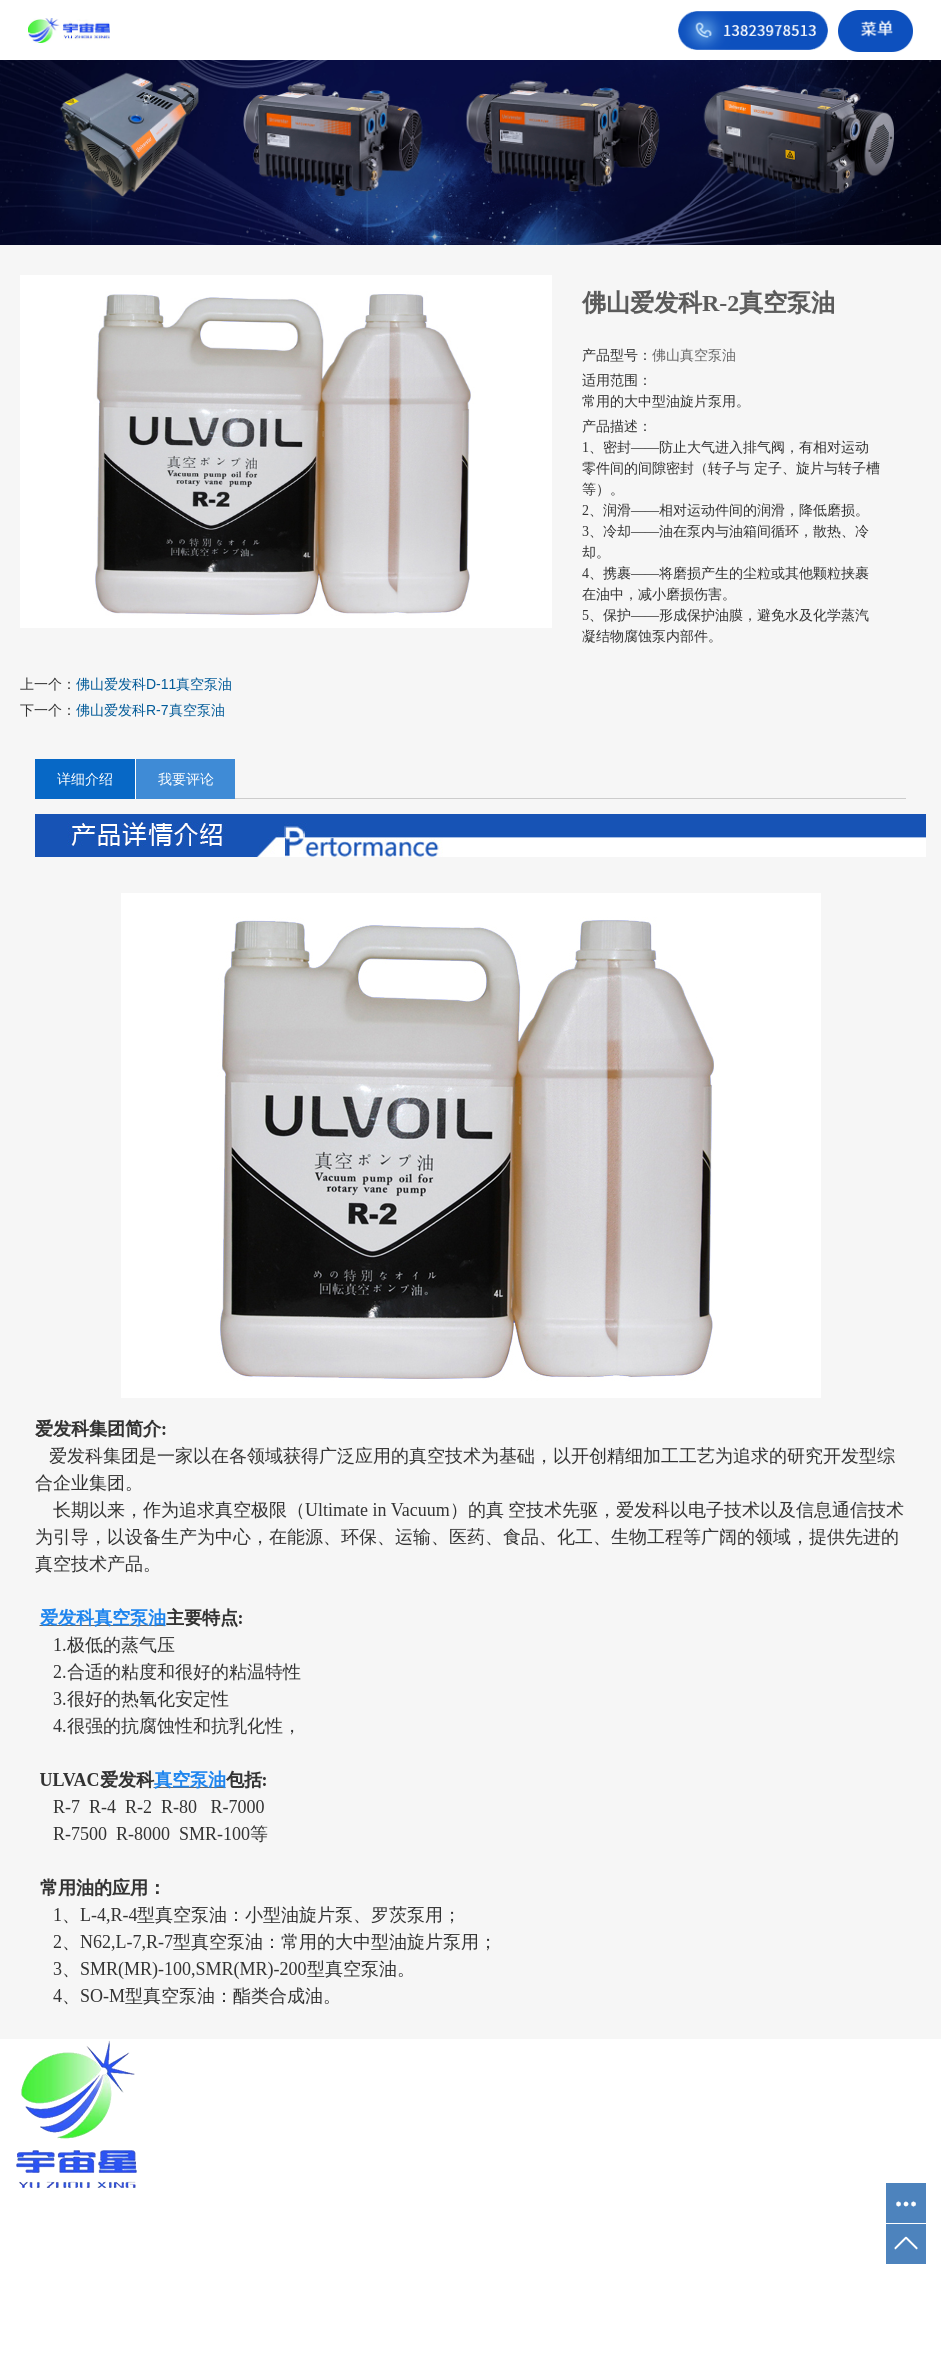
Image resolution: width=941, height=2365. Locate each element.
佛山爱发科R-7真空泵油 (150, 710)
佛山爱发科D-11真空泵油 (154, 684)
